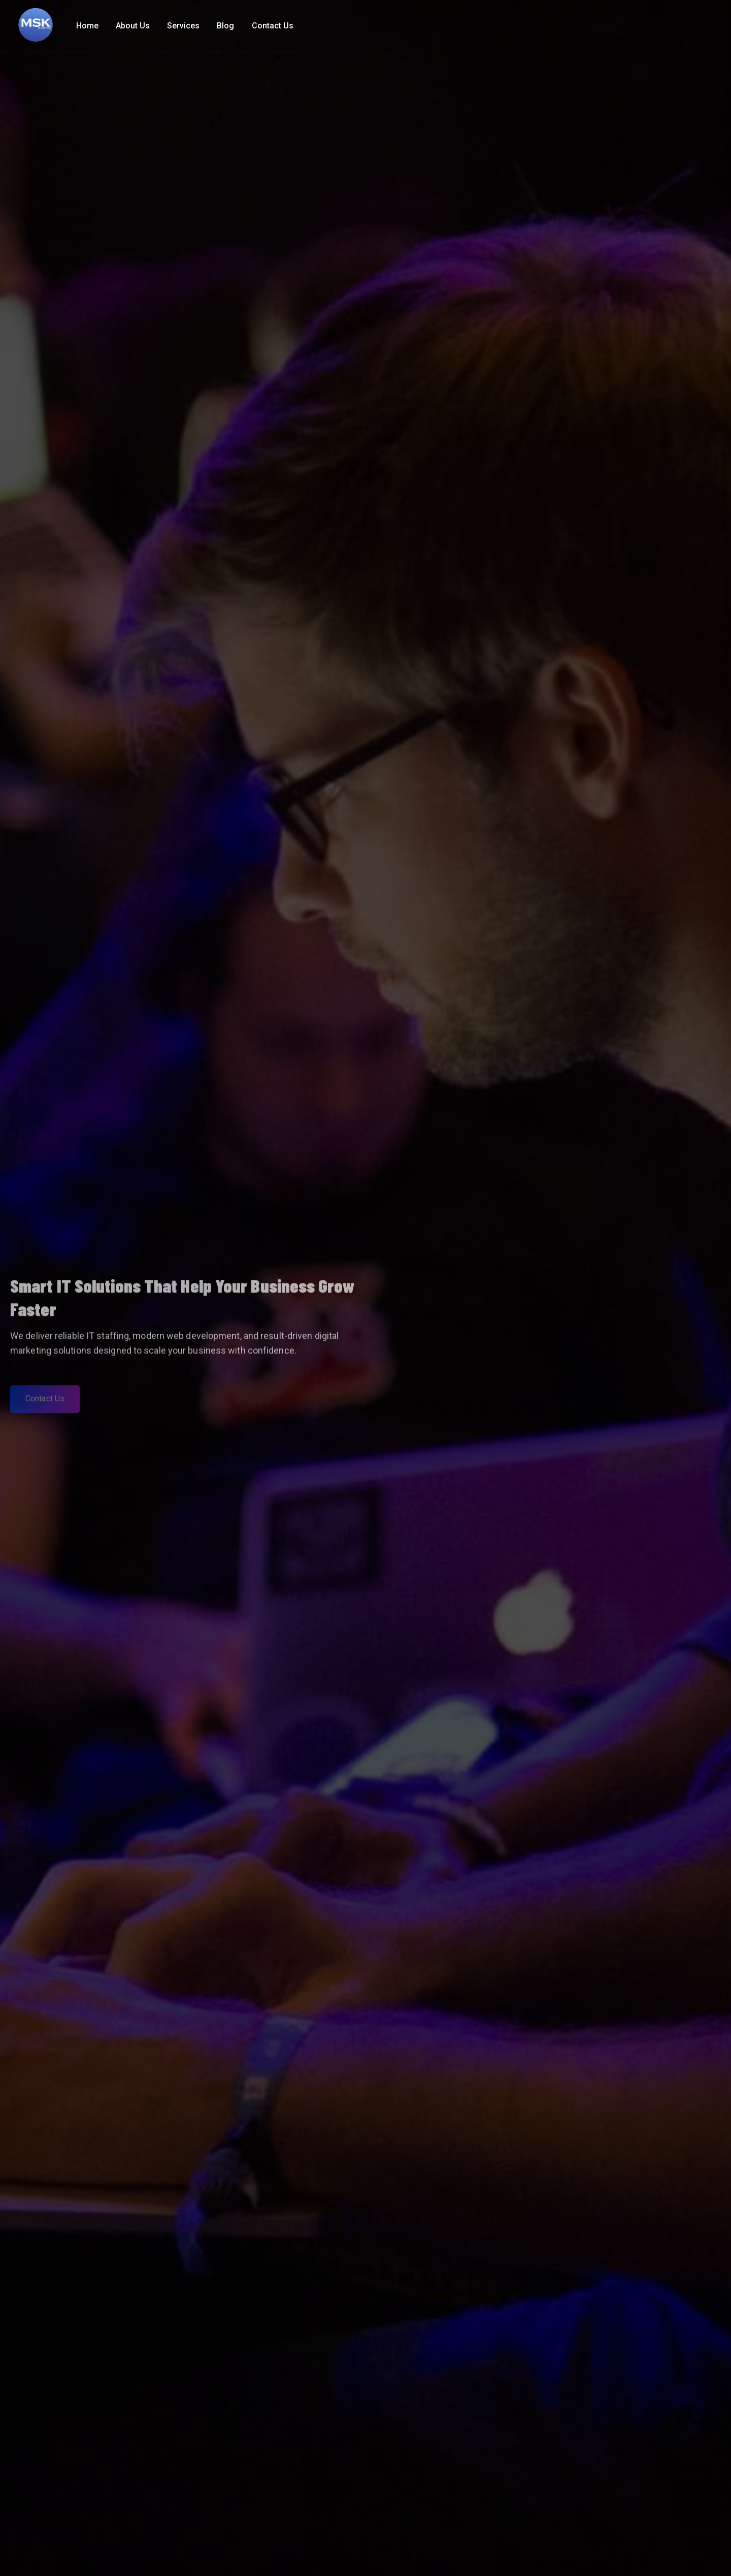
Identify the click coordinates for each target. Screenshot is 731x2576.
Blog (630, 25)
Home (492, 25)
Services (588, 25)
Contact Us (676, 25)
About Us (537, 25)
